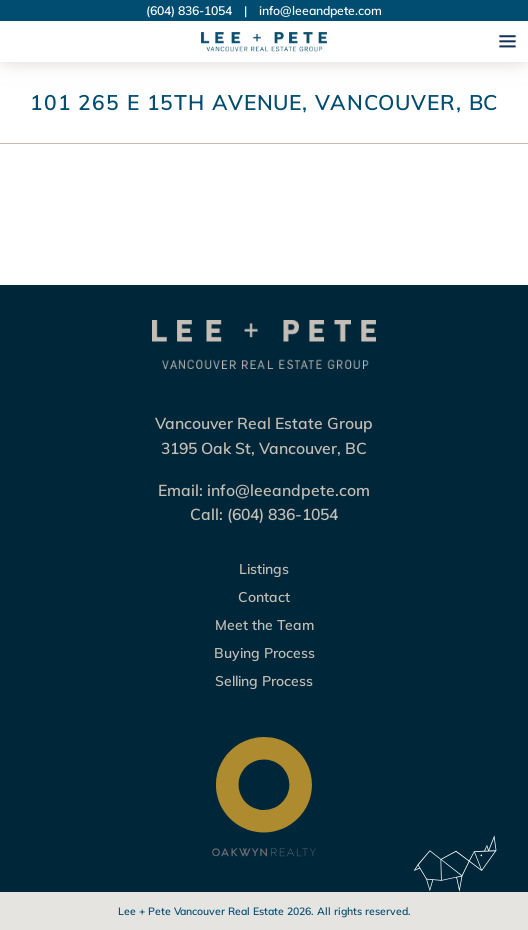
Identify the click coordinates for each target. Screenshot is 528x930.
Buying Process (264, 653)
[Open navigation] (507, 41)
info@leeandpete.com (320, 10)
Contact (264, 597)
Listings (264, 569)
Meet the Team (264, 625)
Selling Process (264, 681)
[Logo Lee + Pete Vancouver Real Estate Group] (264, 42)
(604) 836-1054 (189, 10)
